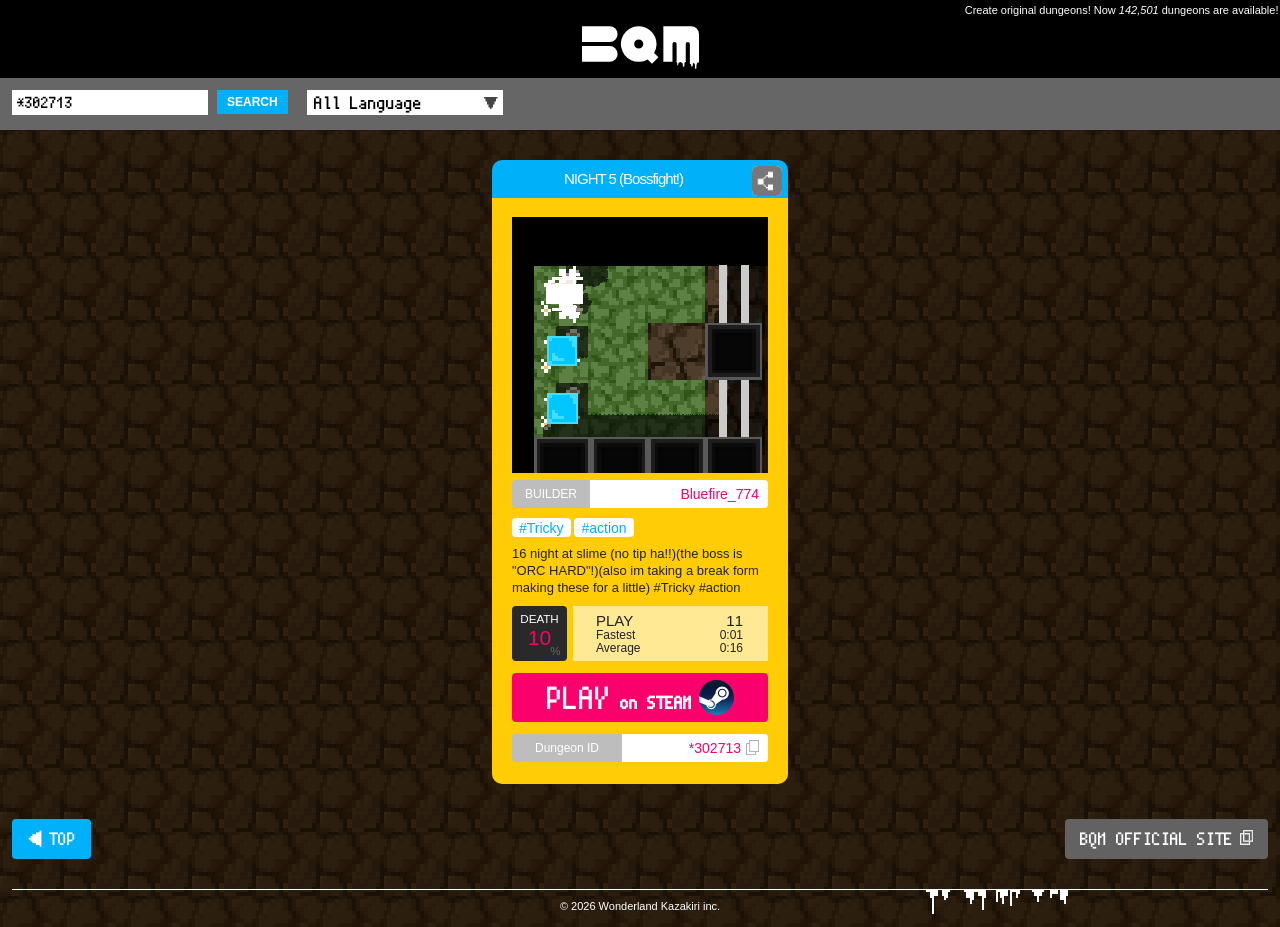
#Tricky (541, 528)
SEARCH (252, 102)
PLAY (640, 697)
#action (603, 528)
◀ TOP (51, 839)
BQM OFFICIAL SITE (1166, 839)
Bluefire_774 (719, 494)
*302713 (724, 748)
